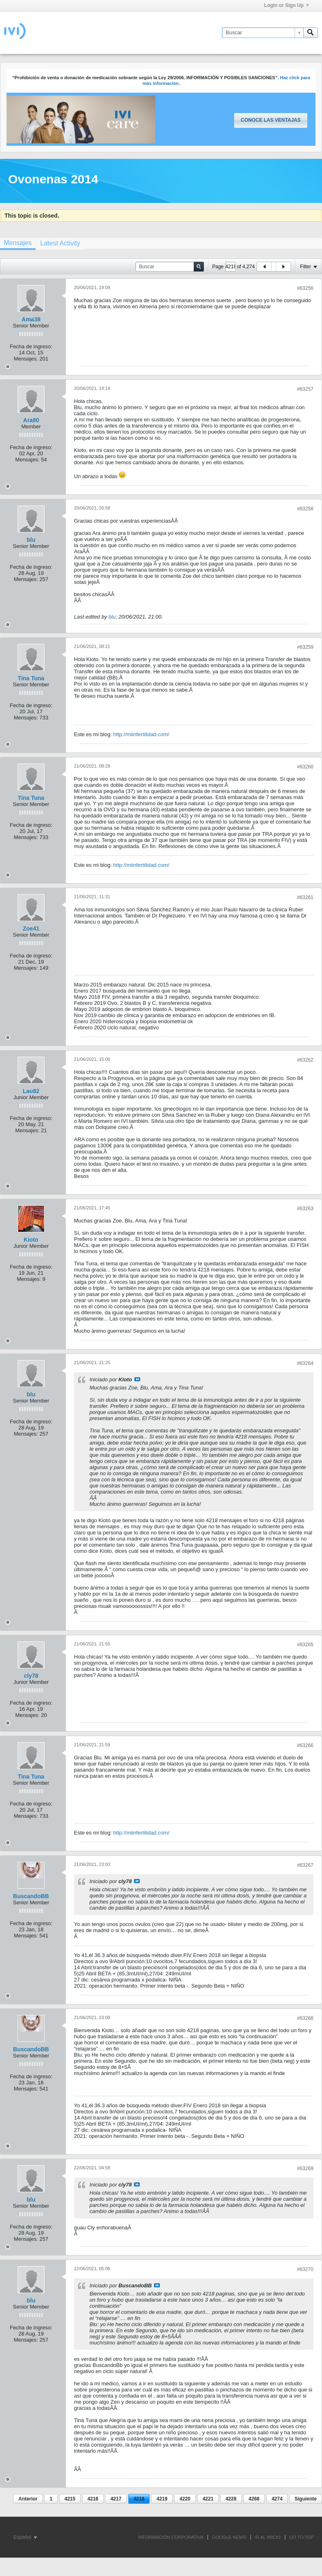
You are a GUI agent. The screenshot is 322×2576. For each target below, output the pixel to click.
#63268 (305, 2018)
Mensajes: (26, 359)
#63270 (305, 2269)
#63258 (305, 509)
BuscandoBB (31, 1896)
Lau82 (31, 1091)
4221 (208, 2499)
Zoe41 (31, 928)
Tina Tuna (31, 678)
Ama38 (31, 319)
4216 (92, 2499)
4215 (70, 2499)
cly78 (31, 1675)
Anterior (28, 2499)
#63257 (305, 389)
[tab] (60, 243)
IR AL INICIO (268, 2537)
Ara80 (31, 420)
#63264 (305, 1363)
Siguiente (306, 2499)
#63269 (305, 2168)
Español (25, 2537)
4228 (231, 2499)
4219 (162, 2499)
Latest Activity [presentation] (60, 243)
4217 (115, 2499)
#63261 (305, 897)
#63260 (305, 767)
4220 (184, 2499)
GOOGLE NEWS (229, 2537)
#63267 (305, 1865)
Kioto (31, 1239)
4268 (253, 2499)
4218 (139, 2499)
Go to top (301, 2537)
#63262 (305, 1060)
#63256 (305, 288)
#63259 (305, 647)
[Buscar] (262, 32)
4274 (277, 2499)
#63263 (305, 1208)
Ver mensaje (137, 1379)
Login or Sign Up (286, 5)
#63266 (305, 1745)
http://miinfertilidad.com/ (141, 734)
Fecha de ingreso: (31, 346)
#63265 (305, 1645)
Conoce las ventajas (270, 120)
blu (31, 540)
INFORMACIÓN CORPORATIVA (170, 2537)
